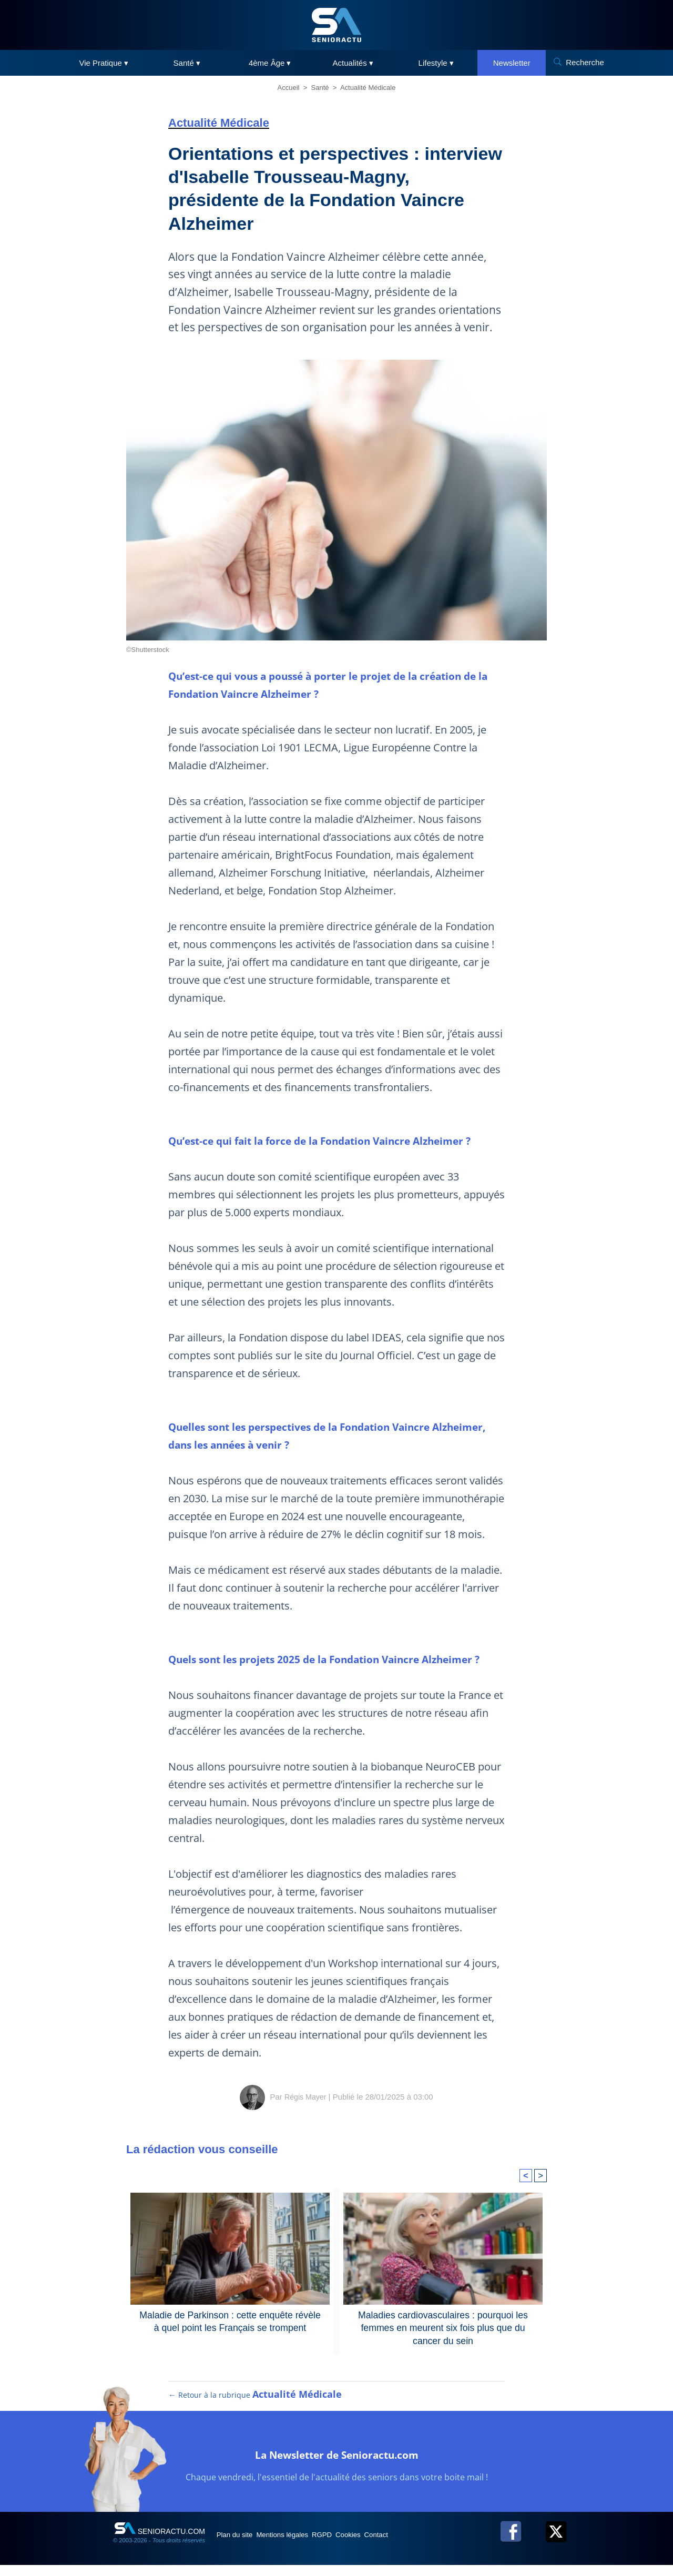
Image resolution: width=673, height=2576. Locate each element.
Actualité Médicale (368, 87)
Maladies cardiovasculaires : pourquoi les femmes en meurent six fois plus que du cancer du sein (443, 2320)
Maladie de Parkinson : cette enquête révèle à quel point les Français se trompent (230, 2320)
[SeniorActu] (336, 25)
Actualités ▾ (353, 62)
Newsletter (512, 62)
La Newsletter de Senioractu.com (337, 2464)
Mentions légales (300, 2545)
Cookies (387, 2545)
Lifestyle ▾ (436, 62)
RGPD (351, 2545)
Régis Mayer (305, 2096)
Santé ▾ (187, 62)
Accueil (289, 87)
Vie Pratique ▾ (103, 62)
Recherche (585, 62)
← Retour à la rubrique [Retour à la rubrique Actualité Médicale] (255, 2405)
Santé (320, 87)
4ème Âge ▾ (270, 62)
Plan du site (241, 2545)
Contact (425, 2545)
